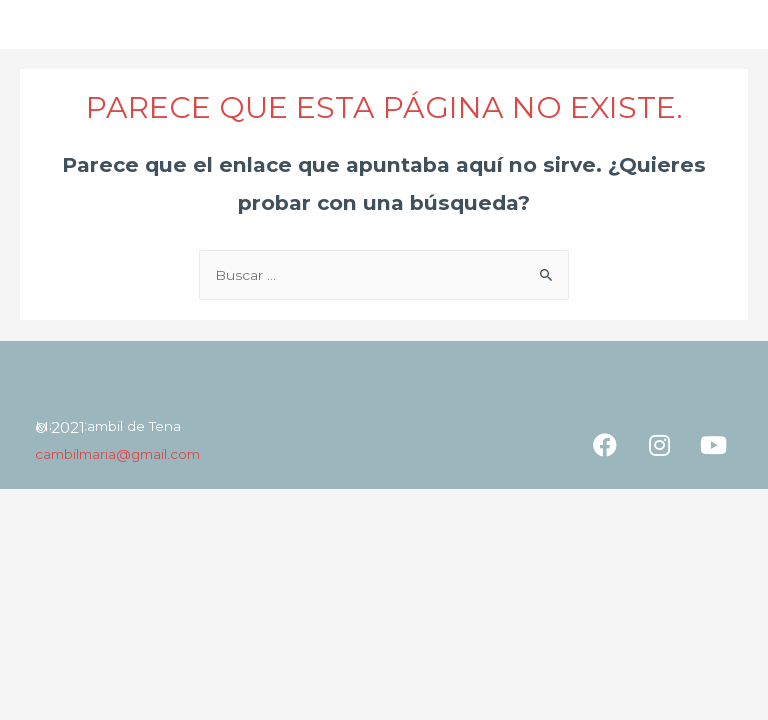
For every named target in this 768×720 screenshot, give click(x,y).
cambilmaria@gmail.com (117, 454)
